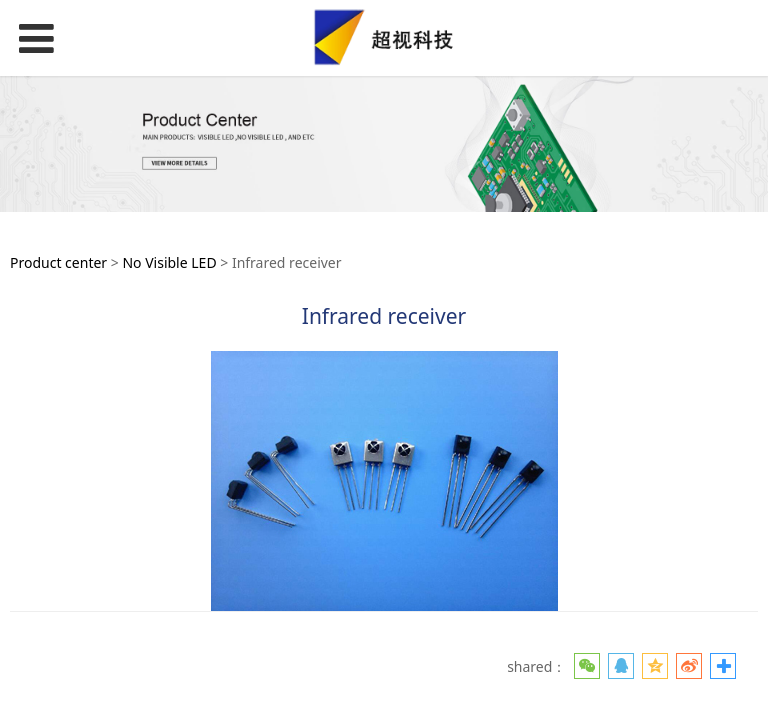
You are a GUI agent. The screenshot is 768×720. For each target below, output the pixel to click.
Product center (58, 262)
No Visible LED (169, 262)
